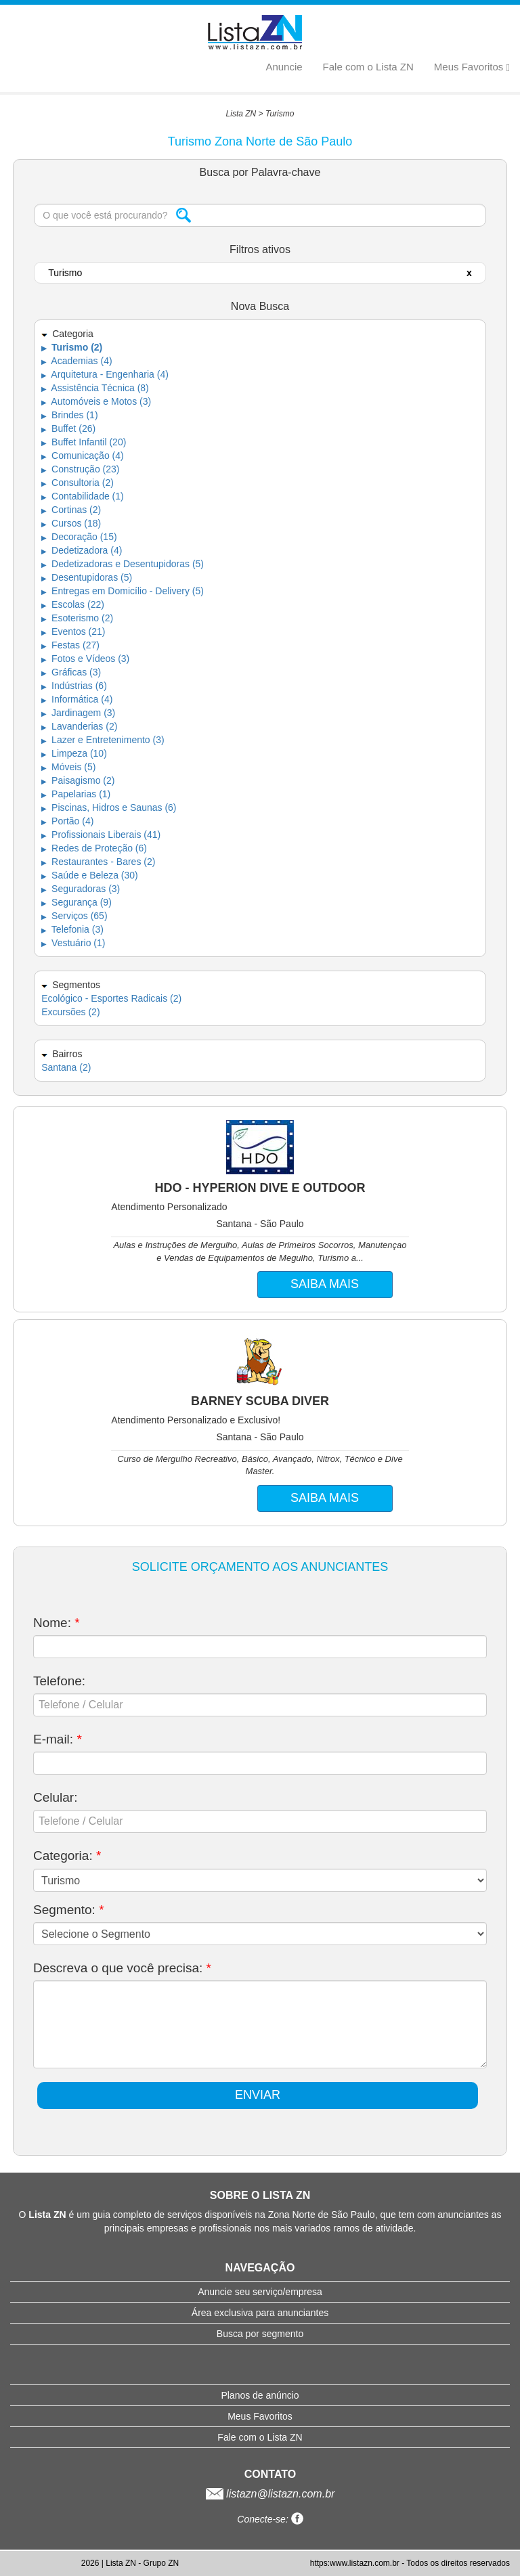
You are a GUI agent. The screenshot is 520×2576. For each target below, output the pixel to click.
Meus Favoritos (472, 67)
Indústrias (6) (74, 685)
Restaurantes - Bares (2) (98, 861)
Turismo (279, 113)
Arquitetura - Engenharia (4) (105, 374)
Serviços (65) (74, 915)
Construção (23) (80, 469)
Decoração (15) (78, 536)
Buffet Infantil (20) (83, 442)
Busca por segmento (260, 2333)
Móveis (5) (68, 766)
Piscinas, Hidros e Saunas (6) (108, 807)
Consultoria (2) (77, 482)
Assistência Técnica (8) (95, 387)
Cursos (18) (71, 523)
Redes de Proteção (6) (94, 848)
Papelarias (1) (75, 794)
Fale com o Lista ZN (368, 66)
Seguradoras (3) (80, 888)
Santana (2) (66, 1067)
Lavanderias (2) (79, 726)
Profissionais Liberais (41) (100, 834)
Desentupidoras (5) (86, 577)
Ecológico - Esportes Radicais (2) (111, 998)
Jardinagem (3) (78, 712)
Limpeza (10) (74, 753)
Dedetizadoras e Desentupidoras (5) (122, 563)
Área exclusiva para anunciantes (260, 2312)
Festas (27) (70, 645)
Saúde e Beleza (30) (89, 875)
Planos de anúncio (260, 2395)
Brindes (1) (69, 414)
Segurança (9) (76, 902)
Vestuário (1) (73, 942)
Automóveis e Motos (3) (96, 401)
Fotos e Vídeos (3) (85, 658)
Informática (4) (76, 699)
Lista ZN (241, 113)
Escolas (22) (72, 604)
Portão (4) (67, 821)
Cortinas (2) (71, 509)
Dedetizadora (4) (81, 550)
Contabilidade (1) (82, 496)
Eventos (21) (73, 631)
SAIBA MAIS (324, 1284)
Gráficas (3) (71, 672)
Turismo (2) (71, 347)
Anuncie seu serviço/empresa (260, 2291)
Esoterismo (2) (77, 618)
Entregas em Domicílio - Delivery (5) (122, 590)
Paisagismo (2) (77, 780)
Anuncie (283, 66)
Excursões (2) (70, 1011)
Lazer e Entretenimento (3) (102, 739)
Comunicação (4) (82, 455)
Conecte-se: (270, 2519)
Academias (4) (76, 360)
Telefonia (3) (72, 929)
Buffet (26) (68, 428)
